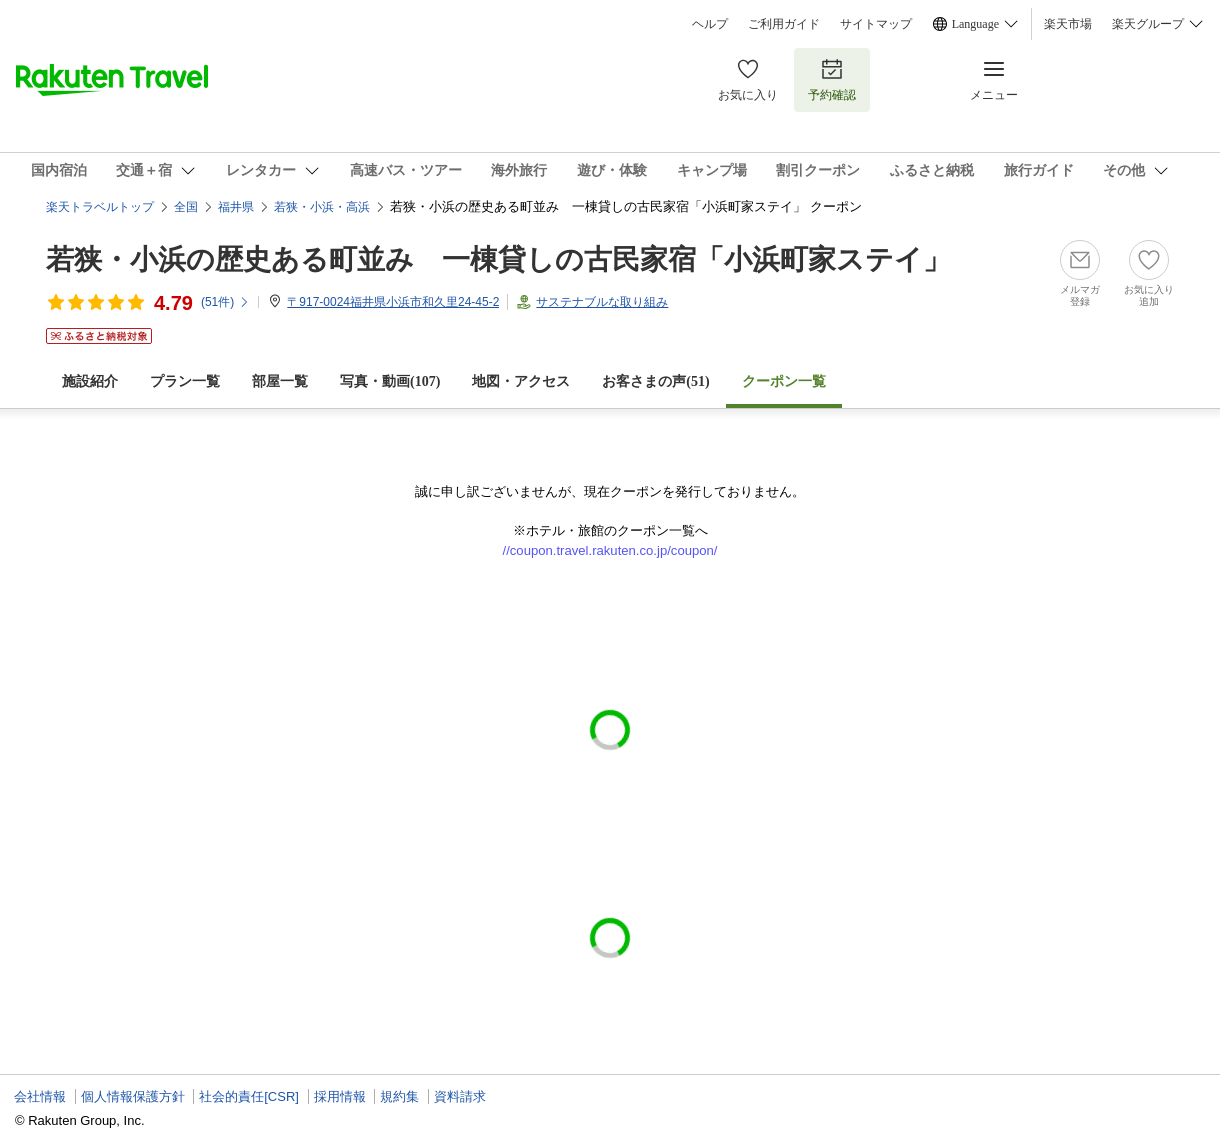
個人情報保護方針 (133, 1096)
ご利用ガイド (784, 24)
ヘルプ (710, 24)
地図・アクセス (521, 381)
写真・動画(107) (390, 381)
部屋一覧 (280, 381)
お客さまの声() (655, 381)
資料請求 (460, 1096)
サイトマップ (876, 24)
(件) (225, 302)
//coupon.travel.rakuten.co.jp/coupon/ (610, 550)
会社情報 (40, 1096)
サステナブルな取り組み (602, 302)
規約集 (399, 1096)
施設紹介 (90, 381)
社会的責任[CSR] (249, 1096)
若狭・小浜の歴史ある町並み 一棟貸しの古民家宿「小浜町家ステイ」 (498, 259)
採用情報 (340, 1096)
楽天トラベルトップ (100, 207)
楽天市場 (1068, 24)
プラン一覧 (185, 381)
